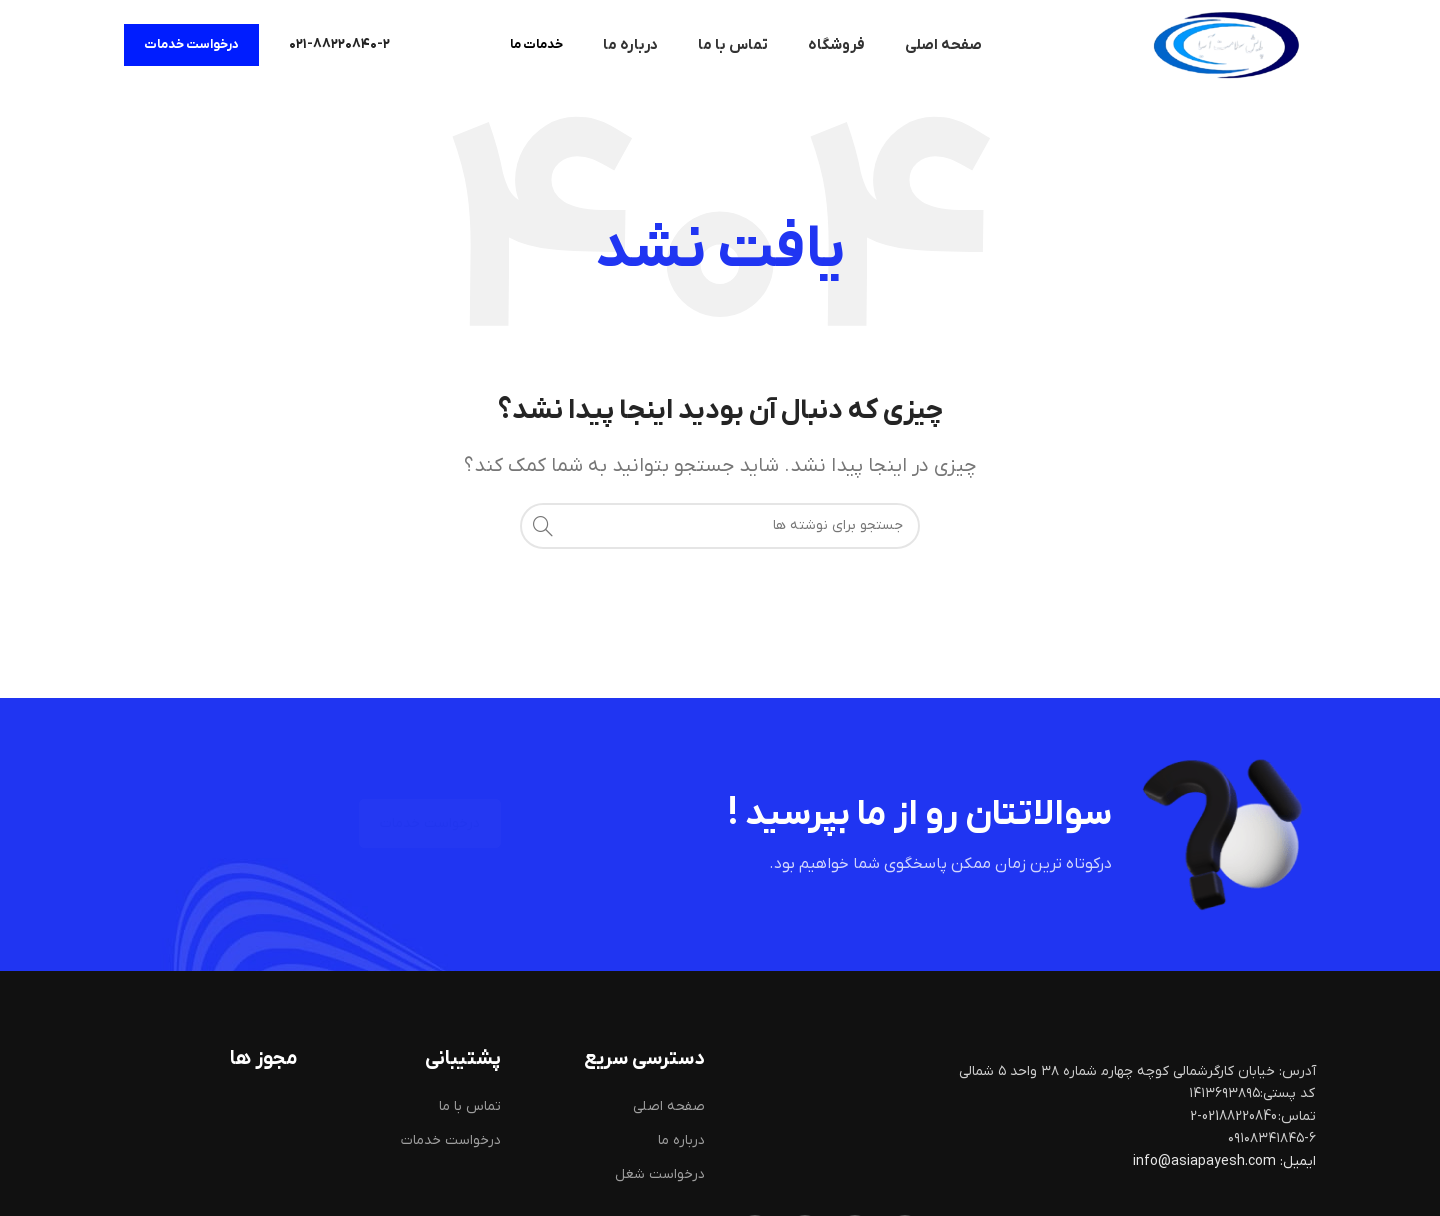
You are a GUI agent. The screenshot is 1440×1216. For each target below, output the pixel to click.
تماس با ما (470, 1106)
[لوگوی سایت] (1226, 44)
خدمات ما (536, 44)
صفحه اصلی (669, 1106)
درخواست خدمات (191, 44)
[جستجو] (720, 526)
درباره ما (681, 1140)
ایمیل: (1298, 1161)
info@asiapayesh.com (1206, 1161)
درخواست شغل (660, 1174)
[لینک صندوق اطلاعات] (339, 45)
